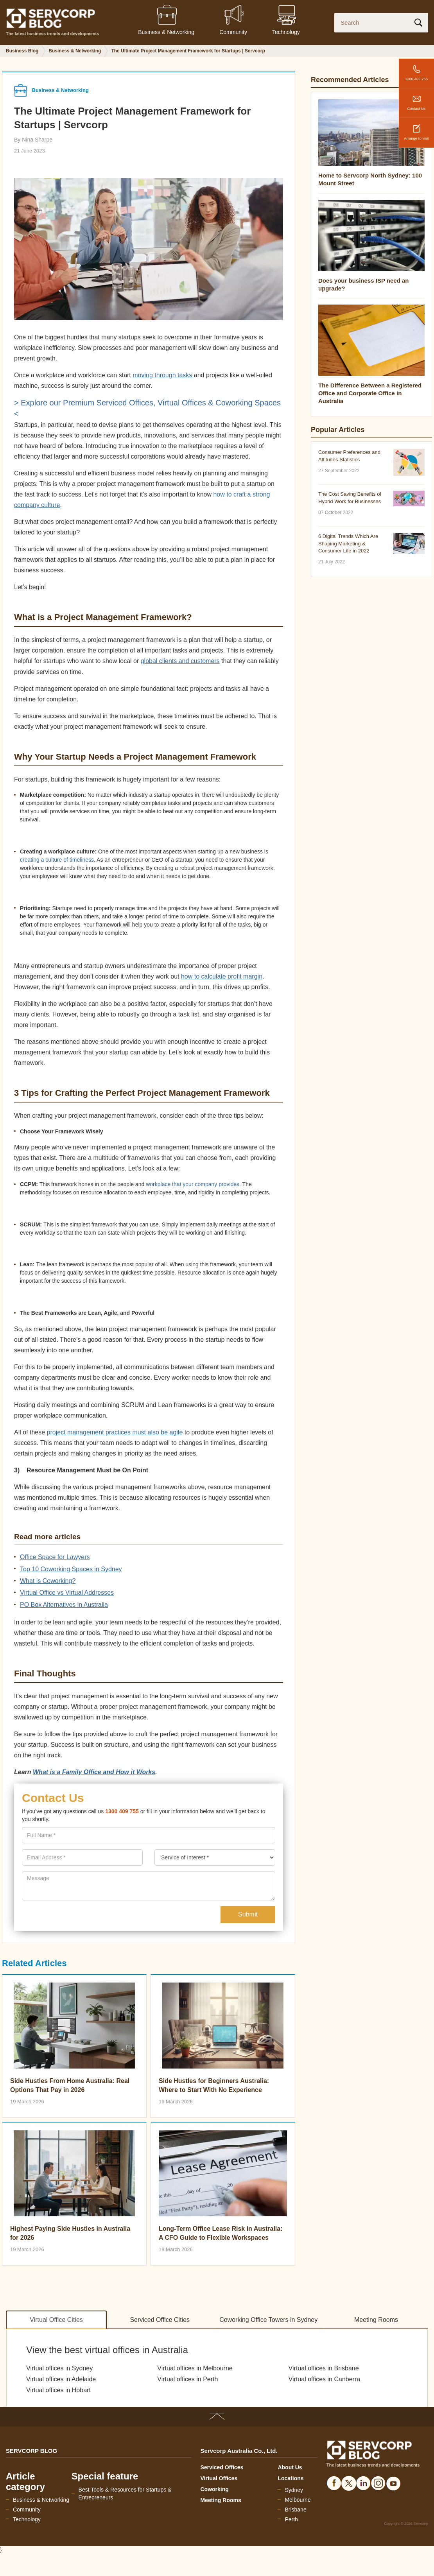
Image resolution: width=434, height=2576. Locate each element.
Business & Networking (41, 2500)
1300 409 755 (416, 70)
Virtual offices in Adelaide (61, 2379)
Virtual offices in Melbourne (194, 2368)
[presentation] (82, 1857)
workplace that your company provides (192, 1184)
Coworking (215, 2489)
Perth (291, 2519)
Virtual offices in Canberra (324, 2379)
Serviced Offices (222, 2467)
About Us (290, 2467)
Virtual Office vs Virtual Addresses (67, 1592)
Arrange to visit (416, 129)
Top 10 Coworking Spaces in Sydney (71, 1569)
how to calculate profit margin (221, 976)
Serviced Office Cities (160, 2319)
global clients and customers (180, 661)
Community (27, 2509)
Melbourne (297, 2500)
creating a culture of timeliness (57, 860)
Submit (248, 1914)
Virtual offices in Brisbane (324, 2368)
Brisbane (295, 2509)
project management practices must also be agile (115, 1432)
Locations (290, 2478)
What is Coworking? (47, 1581)
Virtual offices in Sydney (59, 2368)
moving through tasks (162, 375)
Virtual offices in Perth (187, 2379)
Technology (27, 2519)
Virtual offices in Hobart (58, 2390)
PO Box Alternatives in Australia (64, 1604)
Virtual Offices (219, 2478)
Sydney (294, 2490)
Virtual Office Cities (56, 2319)
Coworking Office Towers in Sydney (268, 2319)
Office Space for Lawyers (55, 1557)
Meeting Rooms (376, 2319)
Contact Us (416, 99)
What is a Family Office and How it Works (94, 1772)
